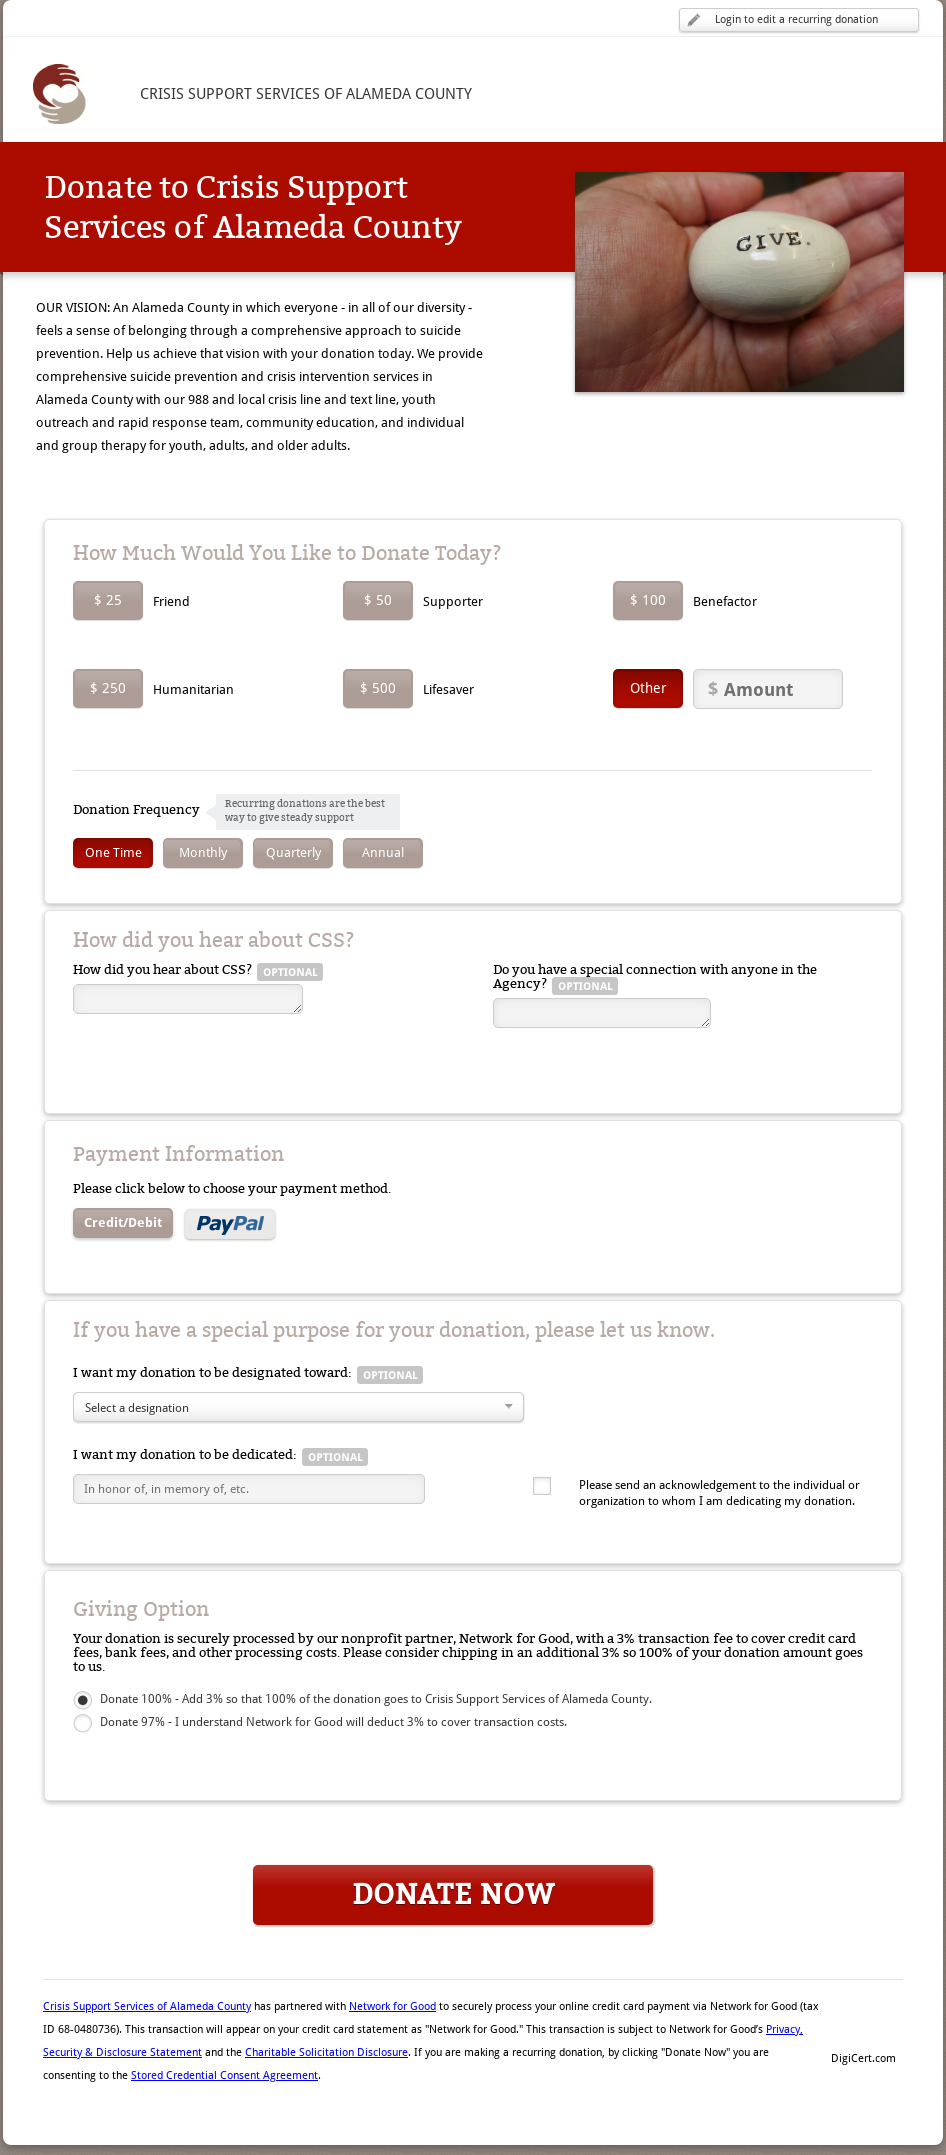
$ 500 (378, 688)
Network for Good (392, 2006)
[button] (863, 2024)
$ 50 (378, 600)
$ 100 (648, 600)
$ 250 (108, 688)
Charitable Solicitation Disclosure (326, 2052)
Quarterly (293, 852)
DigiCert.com (863, 2058)
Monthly (203, 852)
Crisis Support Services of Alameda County (147, 2006)
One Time (113, 852)
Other (648, 688)
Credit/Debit (123, 1222)
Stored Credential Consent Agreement (224, 2075)
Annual (383, 852)
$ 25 (108, 600)
